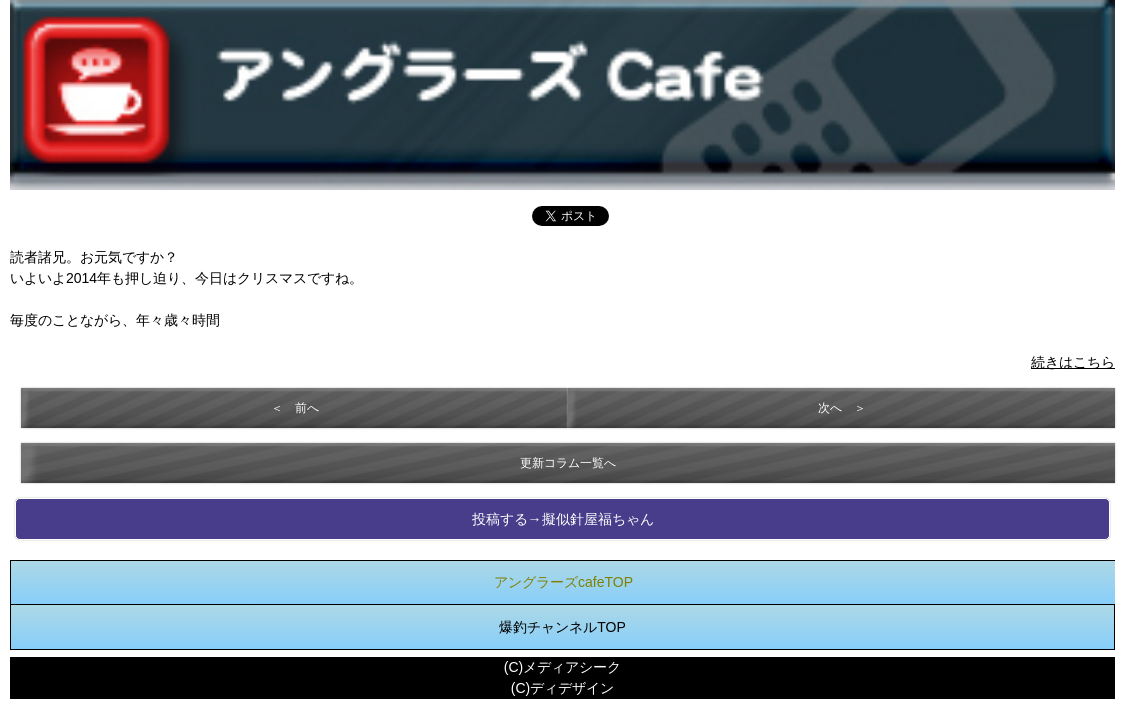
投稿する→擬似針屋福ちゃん (563, 519)
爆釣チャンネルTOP (562, 627)
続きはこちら (1073, 362)
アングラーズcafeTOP (563, 582)
